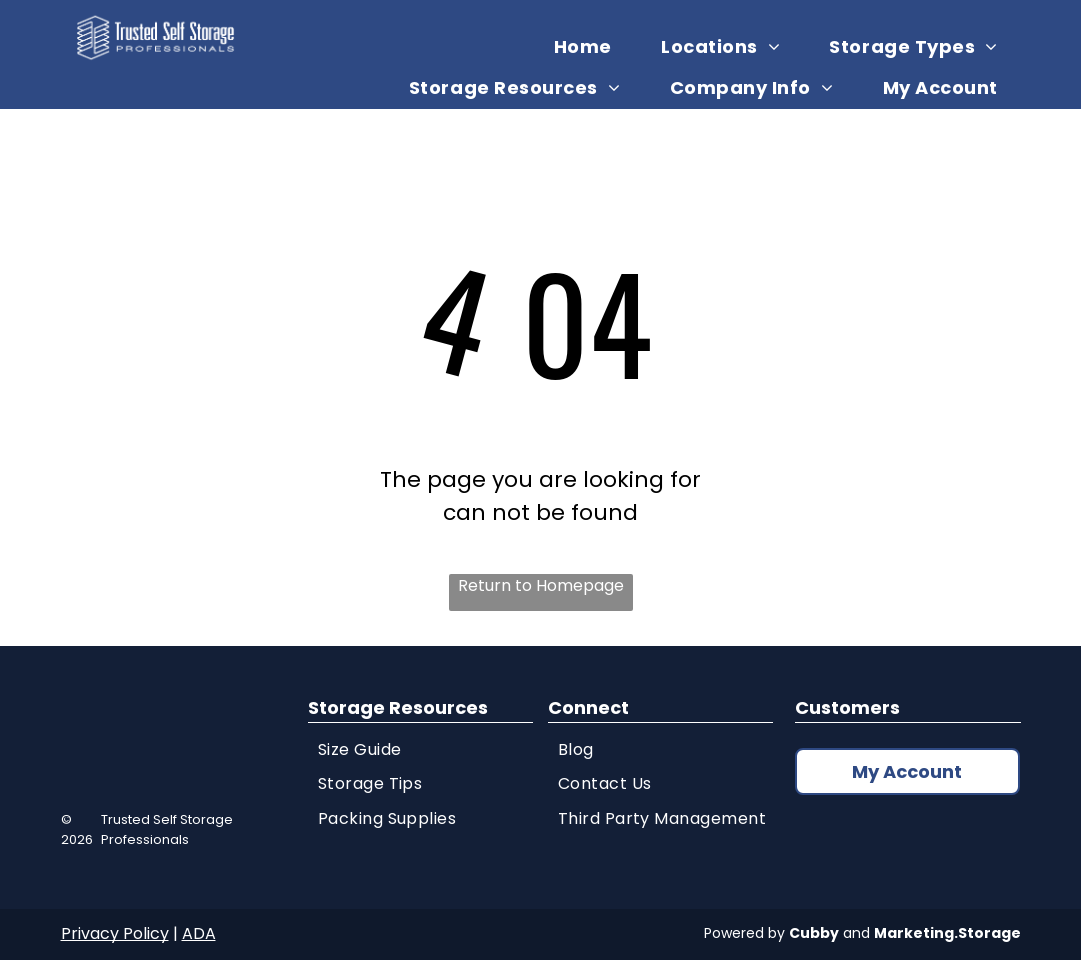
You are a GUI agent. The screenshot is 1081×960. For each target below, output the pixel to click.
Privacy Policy (115, 933)
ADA (199, 933)
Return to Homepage (541, 585)
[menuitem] (590, 46)
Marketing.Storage (947, 933)
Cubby (814, 933)
